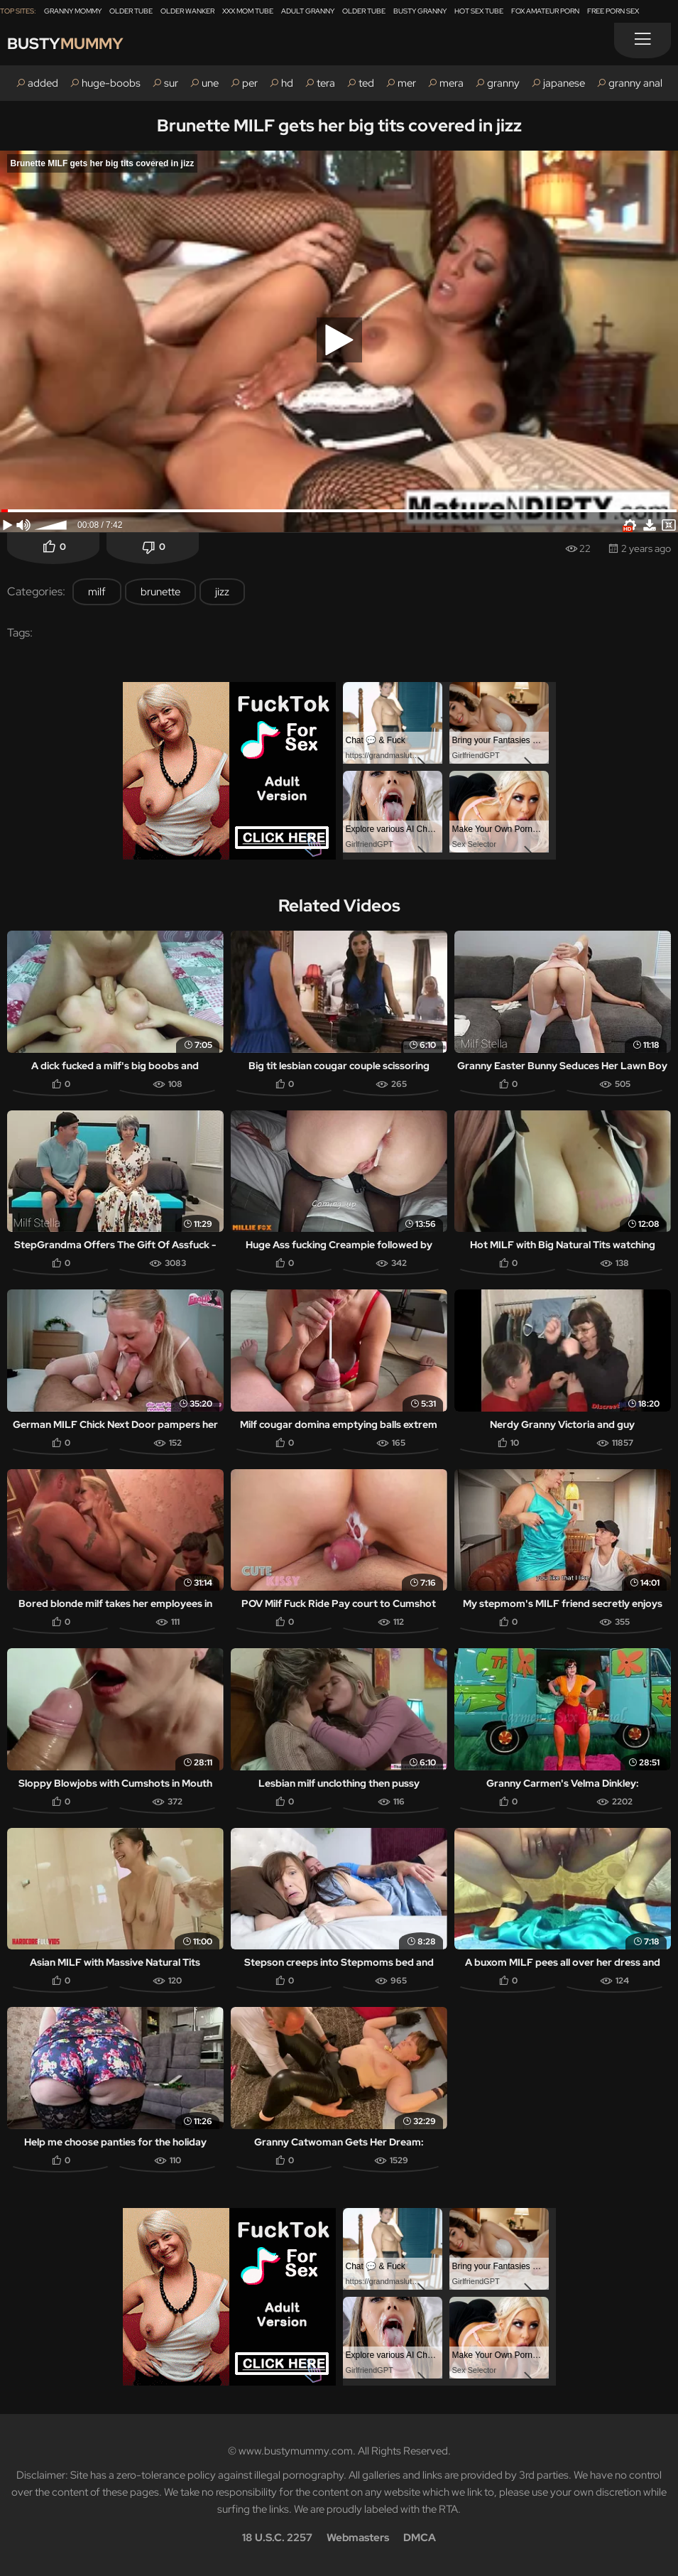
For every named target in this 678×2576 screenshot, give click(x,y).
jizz (222, 592)
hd (287, 83)
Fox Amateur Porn (545, 11)
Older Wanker (187, 11)
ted (366, 83)
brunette (160, 592)
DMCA (419, 2538)
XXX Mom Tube (247, 11)
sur (171, 83)
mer (407, 83)
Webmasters (358, 2538)
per (250, 83)
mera (451, 83)
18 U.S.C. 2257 (277, 2538)
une (210, 83)
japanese (564, 83)
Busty (65, 43)
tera (326, 83)
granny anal (635, 83)
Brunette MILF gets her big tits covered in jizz (339, 125)
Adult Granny (307, 11)
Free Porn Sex (613, 11)
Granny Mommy (73, 11)
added (43, 83)
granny (503, 83)
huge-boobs (111, 83)
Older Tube (131, 11)
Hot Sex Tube (478, 11)
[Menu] (642, 40)
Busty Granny (420, 11)
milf (97, 592)
